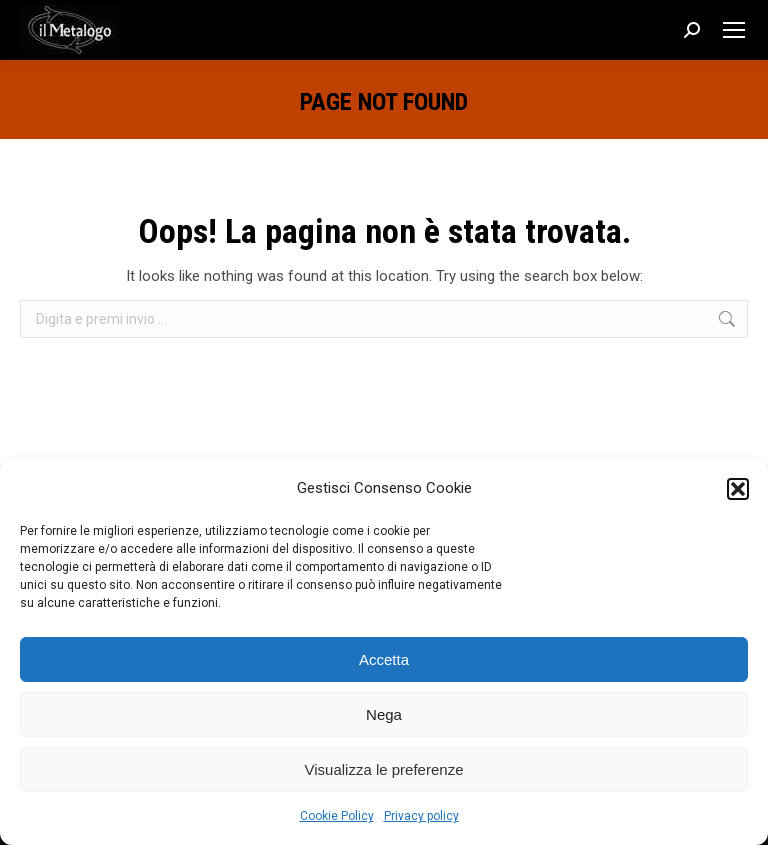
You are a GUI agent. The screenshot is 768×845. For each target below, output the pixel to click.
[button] (738, 489)
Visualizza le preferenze (384, 769)
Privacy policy (421, 816)
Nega (384, 714)
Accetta (384, 659)
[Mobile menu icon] (734, 30)
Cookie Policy (337, 816)
